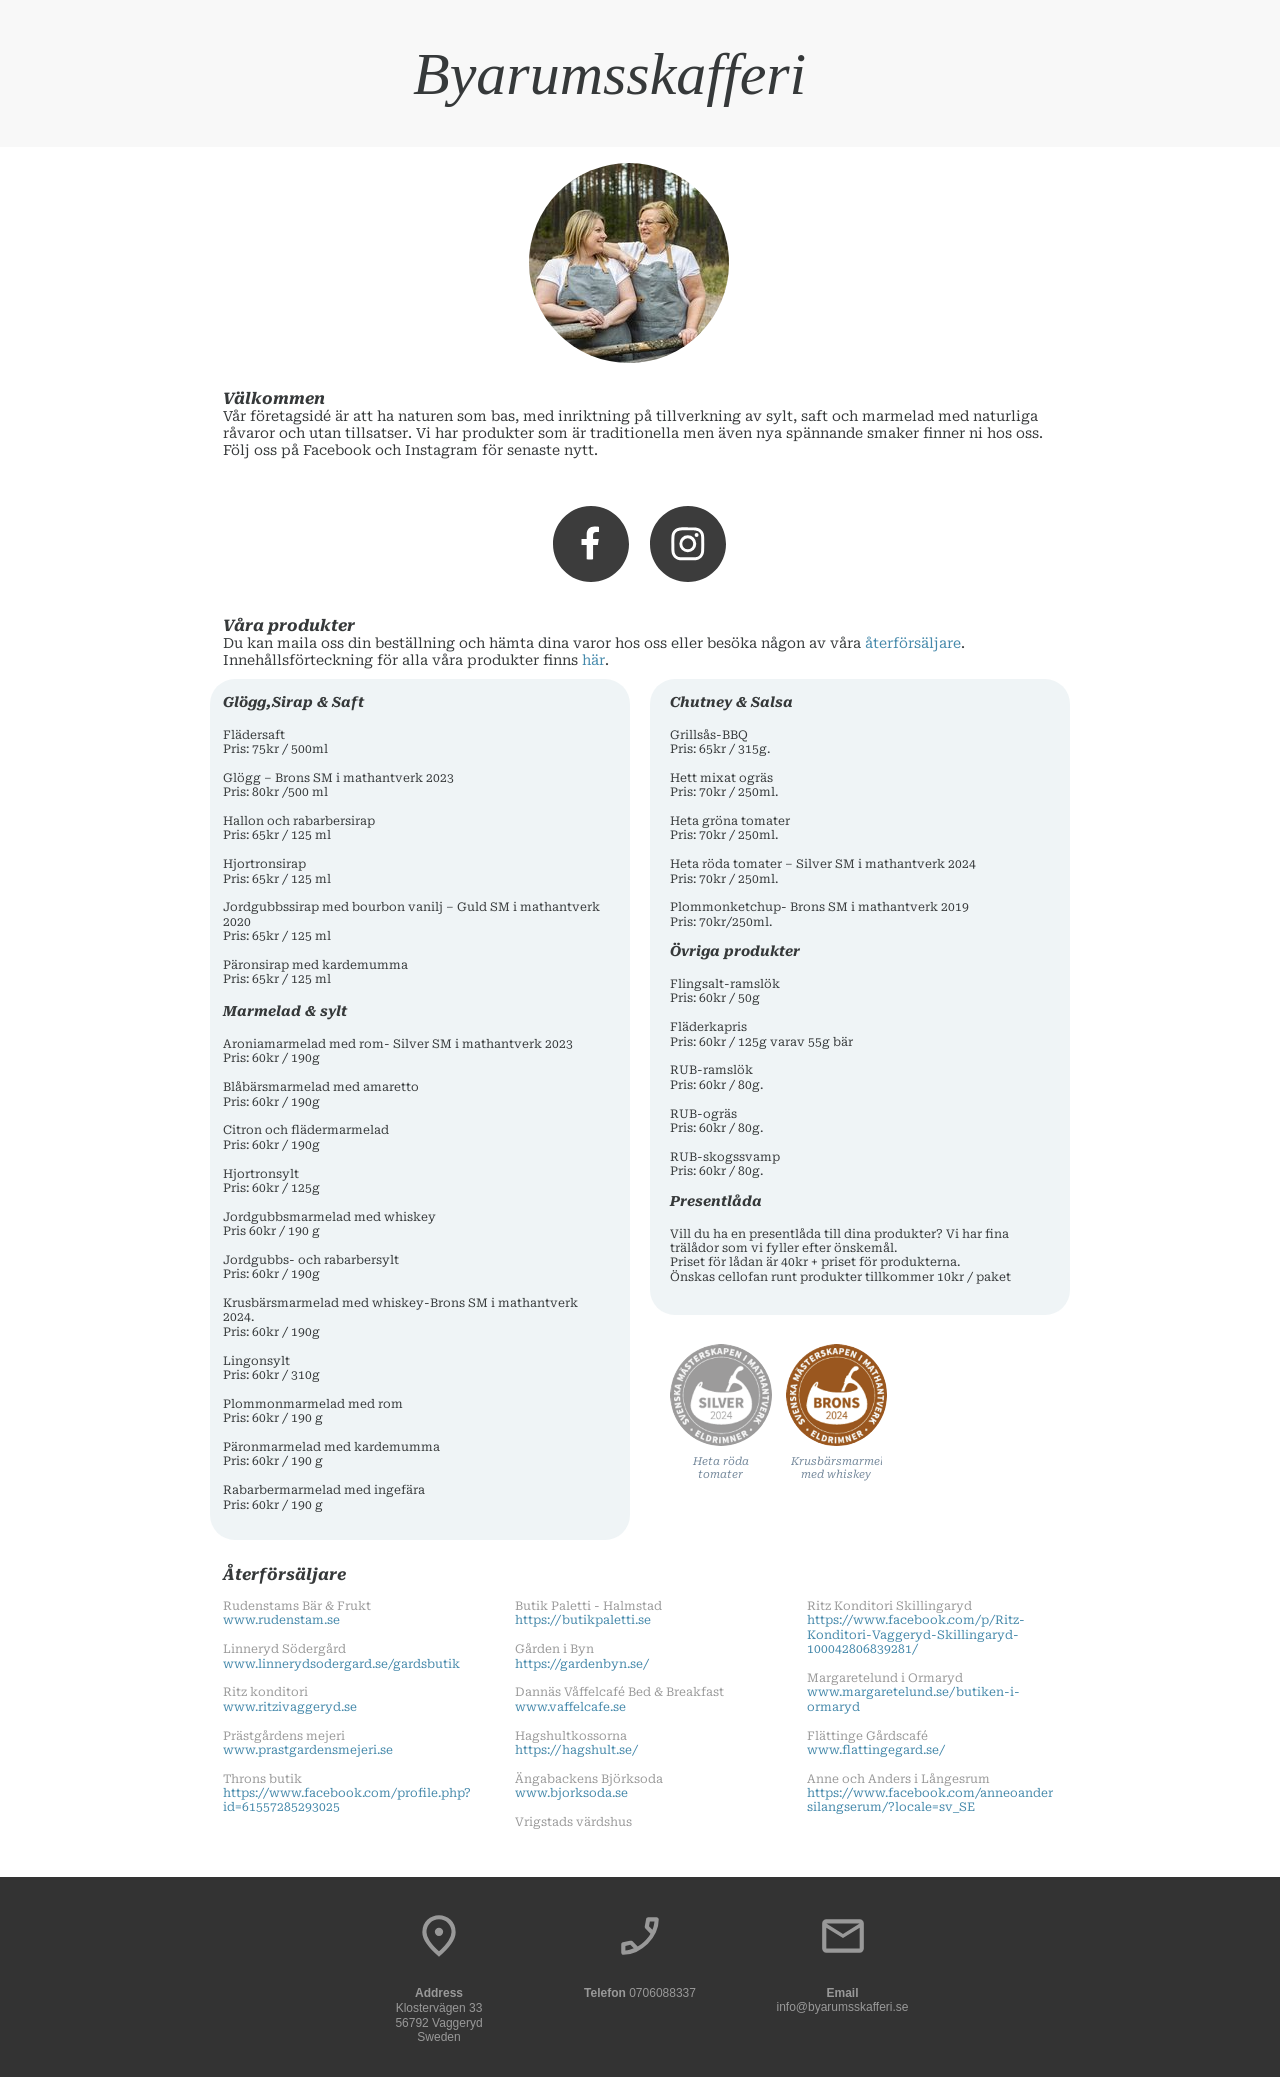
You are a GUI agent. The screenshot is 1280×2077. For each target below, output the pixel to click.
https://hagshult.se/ (576, 1750)
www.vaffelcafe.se (570, 1707)
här (593, 660)
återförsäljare (913, 643)
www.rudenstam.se (281, 1620)
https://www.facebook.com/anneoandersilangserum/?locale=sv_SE (930, 1800)
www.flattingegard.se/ (876, 1750)
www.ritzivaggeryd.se (290, 1707)
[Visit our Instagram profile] (688, 544)
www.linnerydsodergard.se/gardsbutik (341, 1664)
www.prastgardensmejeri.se (308, 1750)
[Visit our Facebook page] (591, 544)
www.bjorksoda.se (571, 1793)
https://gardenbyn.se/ (582, 1664)
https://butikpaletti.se (583, 1620)
